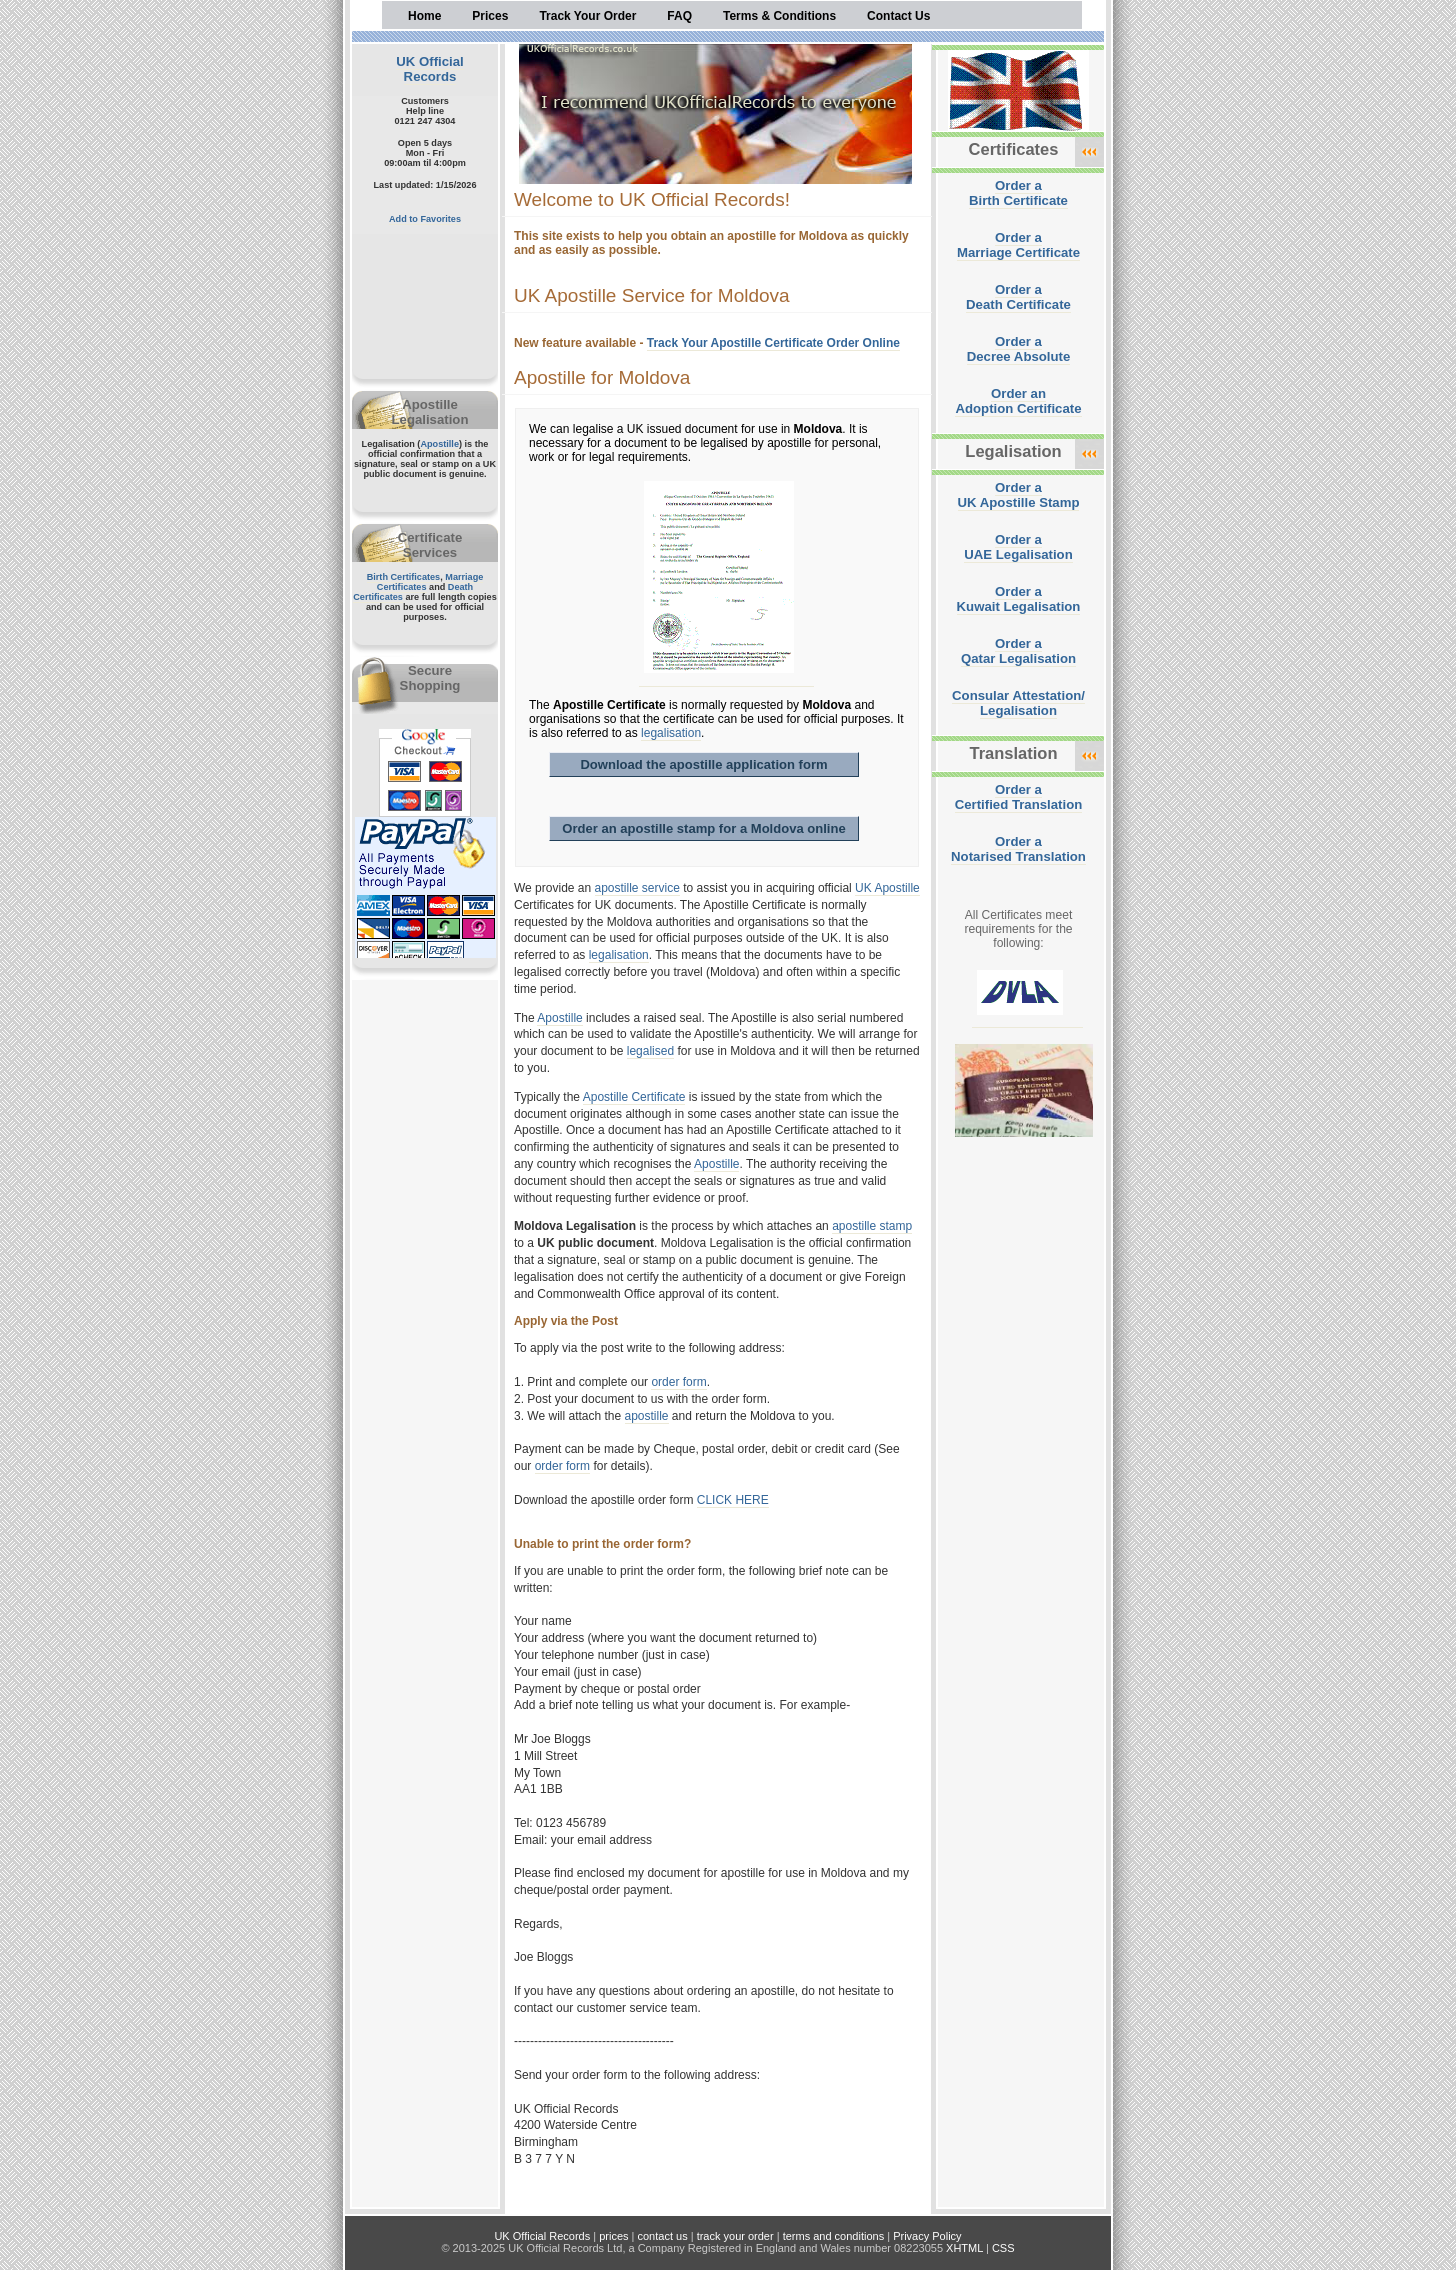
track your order (735, 2236)
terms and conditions (834, 2236)
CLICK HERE (733, 1500)
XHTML (964, 2248)
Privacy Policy (927, 2236)
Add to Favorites (425, 219)
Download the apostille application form (703, 764)
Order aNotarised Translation (1018, 849)
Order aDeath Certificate (1018, 297)
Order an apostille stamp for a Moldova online (703, 828)
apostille (647, 1416)
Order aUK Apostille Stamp (1019, 495)
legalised (650, 1051)
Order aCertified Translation (1019, 797)
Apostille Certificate (634, 1097)
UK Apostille (887, 888)
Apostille (439, 444)
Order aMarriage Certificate (1018, 245)
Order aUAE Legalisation (1018, 547)
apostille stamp (872, 1226)
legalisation (671, 733)
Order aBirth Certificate (1018, 193)
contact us (663, 2236)
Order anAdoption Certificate (1018, 401)
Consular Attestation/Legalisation (1018, 703)
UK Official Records (429, 69)
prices (613, 2236)
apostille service (637, 888)
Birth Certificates (404, 577)
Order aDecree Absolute (1019, 349)
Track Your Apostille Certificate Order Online (773, 343)
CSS (1003, 2248)
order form (678, 1382)
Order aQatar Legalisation (1018, 651)
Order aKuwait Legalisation (1019, 599)
